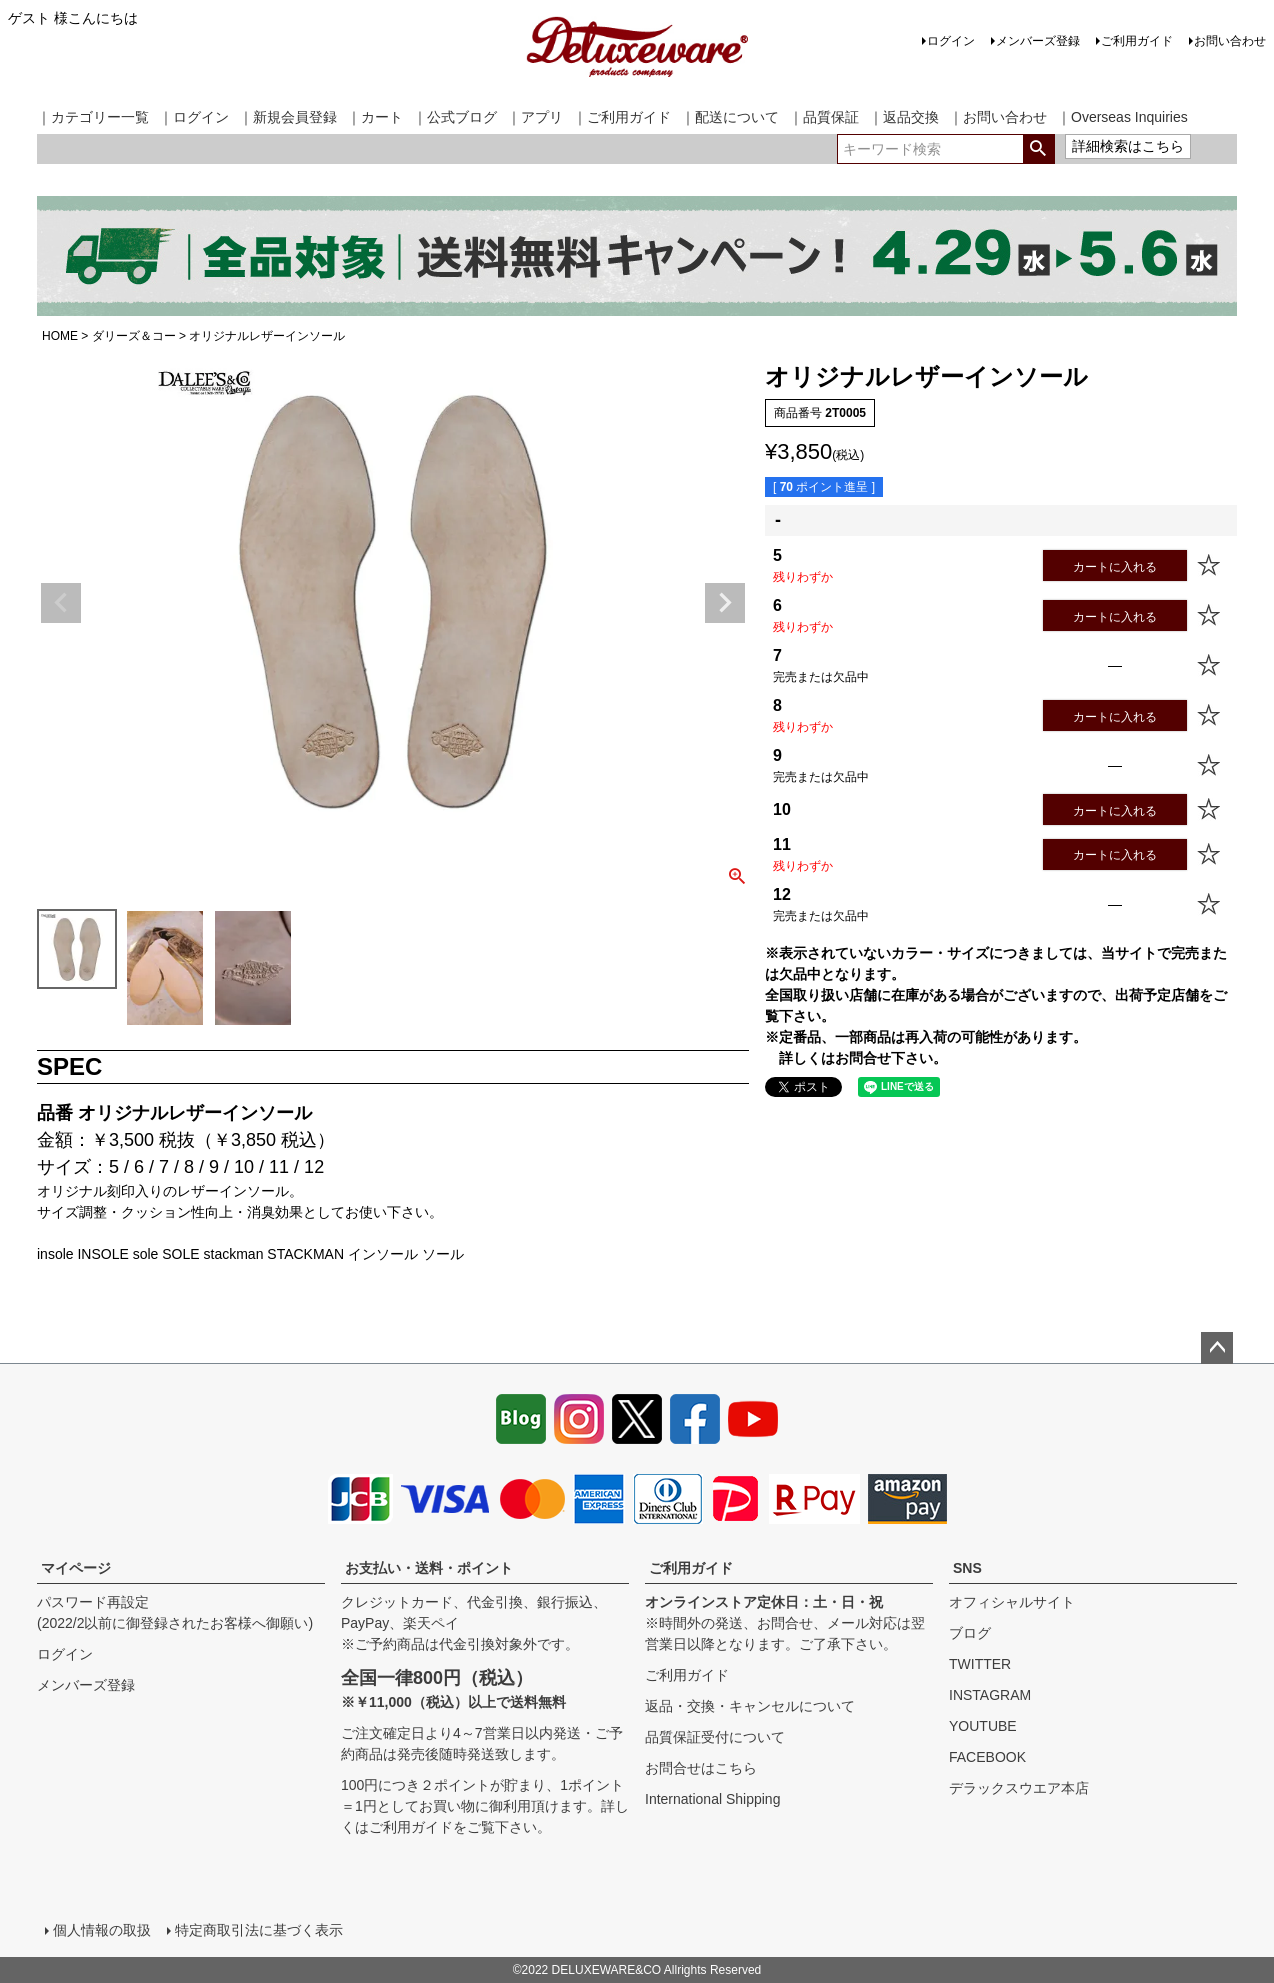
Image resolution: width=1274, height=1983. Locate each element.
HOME (60, 336)
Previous (61, 603)
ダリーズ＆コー (134, 336)
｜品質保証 (824, 117)
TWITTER (980, 1664)
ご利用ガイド (1137, 41)
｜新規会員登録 (288, 117)
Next (725, 603)
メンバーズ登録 (1038, 41)
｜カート (375, 117)
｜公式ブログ (455, 117)
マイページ (76, 1568)
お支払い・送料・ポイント (429, 1568)
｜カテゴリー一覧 (93, 117)
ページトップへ (1217, 1348)
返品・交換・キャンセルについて (750, 1706)
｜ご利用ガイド (622, 117)
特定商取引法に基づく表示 (259, 1930)
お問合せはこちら (701, 1768)
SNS (967, 1568)
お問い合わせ (1230, 41)
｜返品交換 (904, 117)
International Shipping (712, 1799)
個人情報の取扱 (102, 1930)
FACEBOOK (987, 1757)
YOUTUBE (983, 1726)
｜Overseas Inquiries (1122, 117)
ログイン (951, 41)
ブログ (970, 1633)
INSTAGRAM (990, 1695)
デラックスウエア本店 (1019, 1788)
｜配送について (730, 117)
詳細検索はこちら (1128, 146)
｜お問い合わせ (998, 117)
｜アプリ (535, 117)
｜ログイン (194, 117)
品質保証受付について (715, 1737)
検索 (1038, 149)
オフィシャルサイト (1012, 1602)
